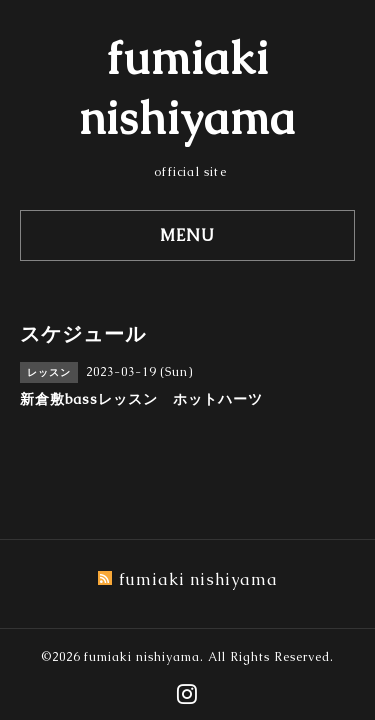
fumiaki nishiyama (142, 657)
